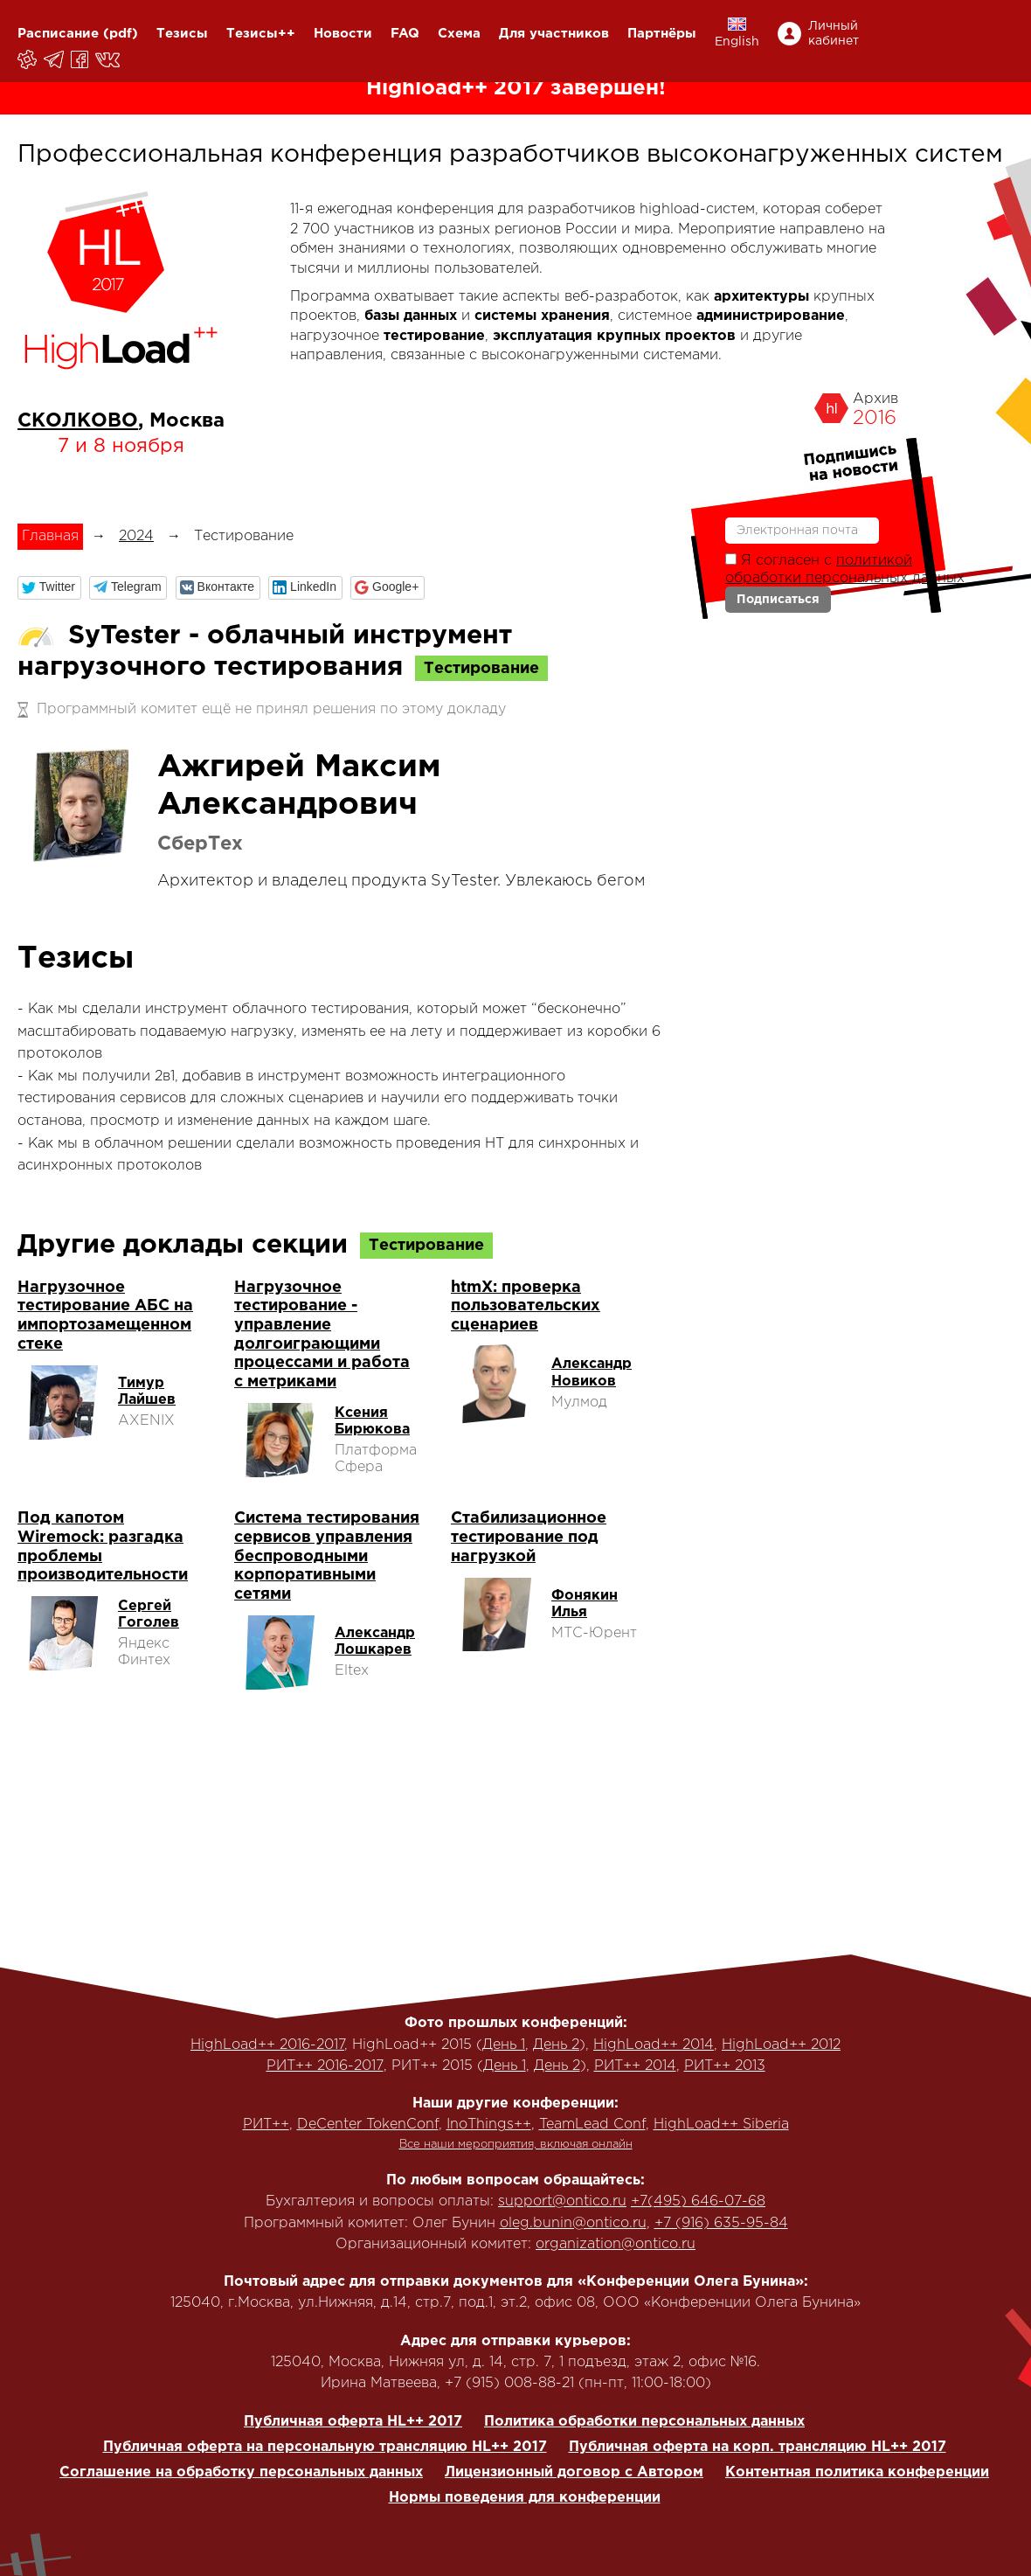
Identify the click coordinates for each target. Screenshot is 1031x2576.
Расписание (58, 33)
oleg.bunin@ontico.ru (573, 2223)
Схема (459, 33)
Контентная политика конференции (857, 2472)
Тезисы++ (260, 33)
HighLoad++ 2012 (781, 2045)
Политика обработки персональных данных (644, 2421)
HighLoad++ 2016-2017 (267, 2045)
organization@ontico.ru (615, 2244)
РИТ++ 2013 (724, 2066)
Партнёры (661, 33)
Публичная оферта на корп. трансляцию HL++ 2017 (757, 2447)
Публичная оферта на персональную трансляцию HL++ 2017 (325, 2447)
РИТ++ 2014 (635, 2066)
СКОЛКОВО (77, 421)
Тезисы (182, 33)
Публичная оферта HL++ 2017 (353, 2421)
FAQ (405, 33)
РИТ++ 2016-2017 (325, 2066)
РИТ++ (266, 2124)
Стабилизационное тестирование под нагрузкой (528, 1537)
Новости (343, 33)
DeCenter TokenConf (368, 2124)
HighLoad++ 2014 (653, 2045)
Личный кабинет (833, 33)
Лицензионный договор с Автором (574, 2472)
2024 (136, 536)
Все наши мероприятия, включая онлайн (516, 2144)
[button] (49, 588)
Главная (50, 536)
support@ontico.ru (562, 2201)
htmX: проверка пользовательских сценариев (525, 1306)
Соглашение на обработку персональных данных (241, 2472)
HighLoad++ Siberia (721, 2124)
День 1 (503, 2045)
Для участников (554, 33)
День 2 (556, 2045)
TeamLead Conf (592, 2124)
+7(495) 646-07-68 (698, 2201)
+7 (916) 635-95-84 (721, 2223)
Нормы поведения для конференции (525, 2497)
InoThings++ (488, 2124)
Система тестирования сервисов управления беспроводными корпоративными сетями (326, 1555)
